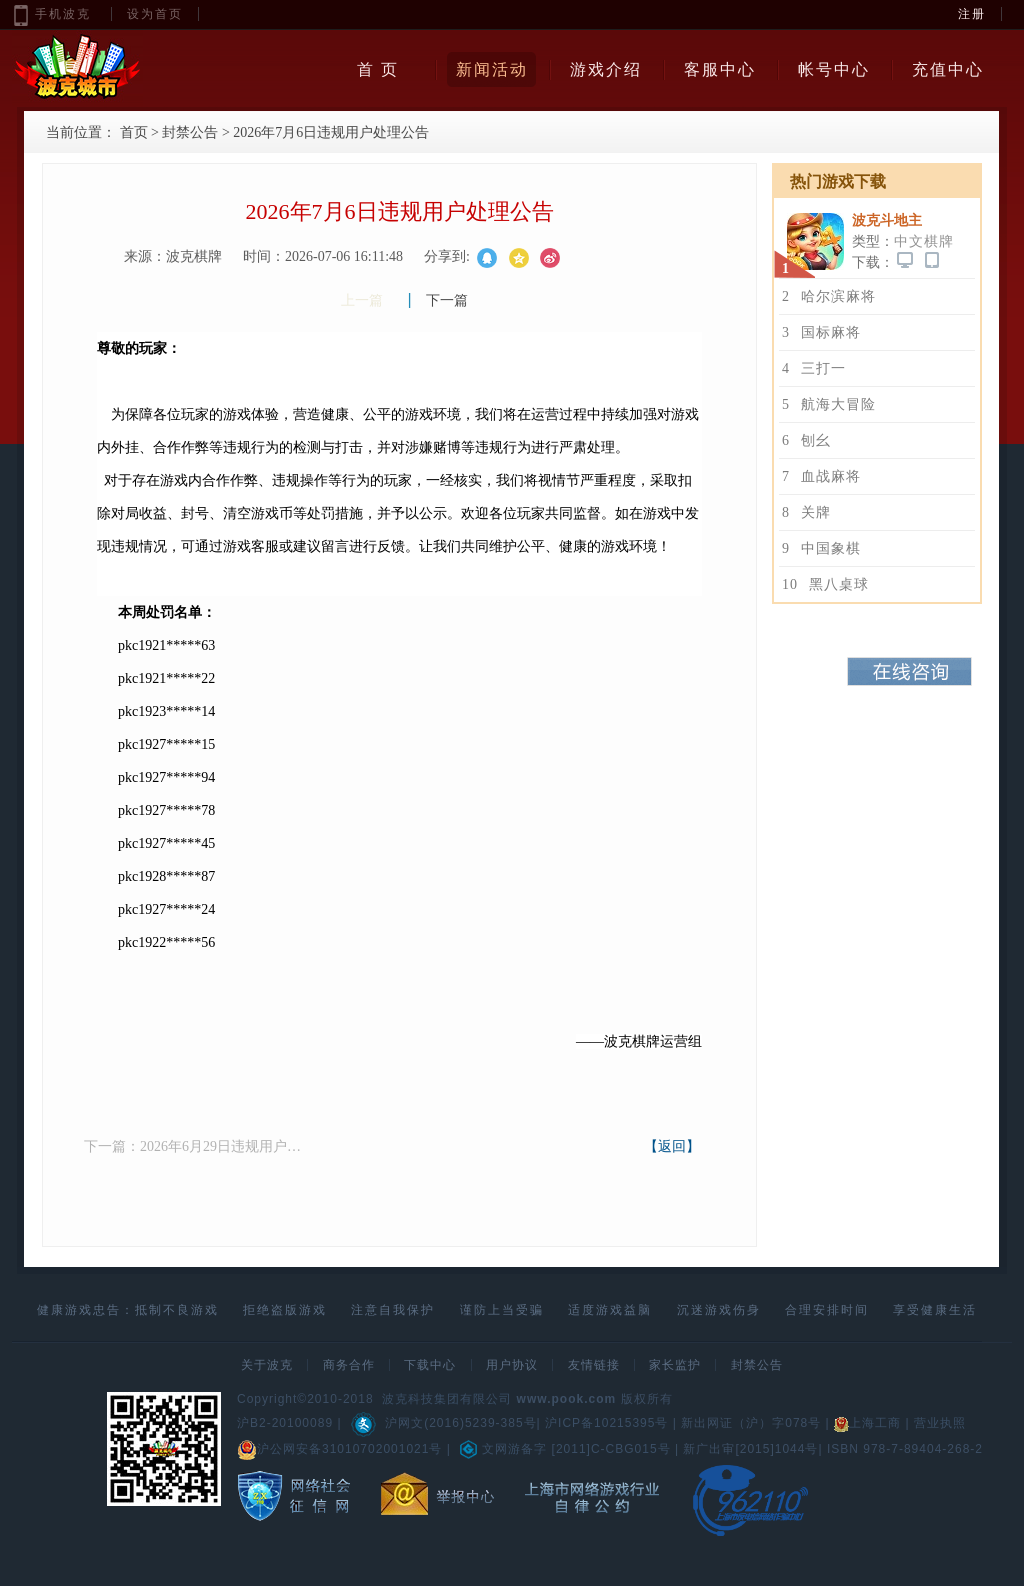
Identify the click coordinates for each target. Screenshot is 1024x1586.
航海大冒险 (829, 404)
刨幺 (806, 440)
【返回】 (672, 1146)
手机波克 (63, 14)
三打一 (814, 368)
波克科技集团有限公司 (447, 1399)
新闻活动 (492, 69)
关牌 (806, 512)
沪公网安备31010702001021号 (339, 1449)
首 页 (378, 69)
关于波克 (267, 1365)
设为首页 (155, 14)
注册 (972, 14)
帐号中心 (834, 69)
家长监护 (675, 1365)
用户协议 (512, 1365)
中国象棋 (821, 548)
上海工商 (867, 1423)
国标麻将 (821, 332)
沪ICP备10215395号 (606, 1423)
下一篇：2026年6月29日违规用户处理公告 (194, 1146)
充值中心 (948, 69)
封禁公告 (190, 132)
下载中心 (430, 1365)
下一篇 (447, 300)
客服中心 (720, 69)
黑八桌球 (825, 584)
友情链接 (594, 1365)
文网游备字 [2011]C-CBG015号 (565, 1449)
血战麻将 (821, 476)
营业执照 (940, 1423)
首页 (134, 132)
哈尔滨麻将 (829, 296)
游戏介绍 (606, 69)
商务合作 (349, 1365)
